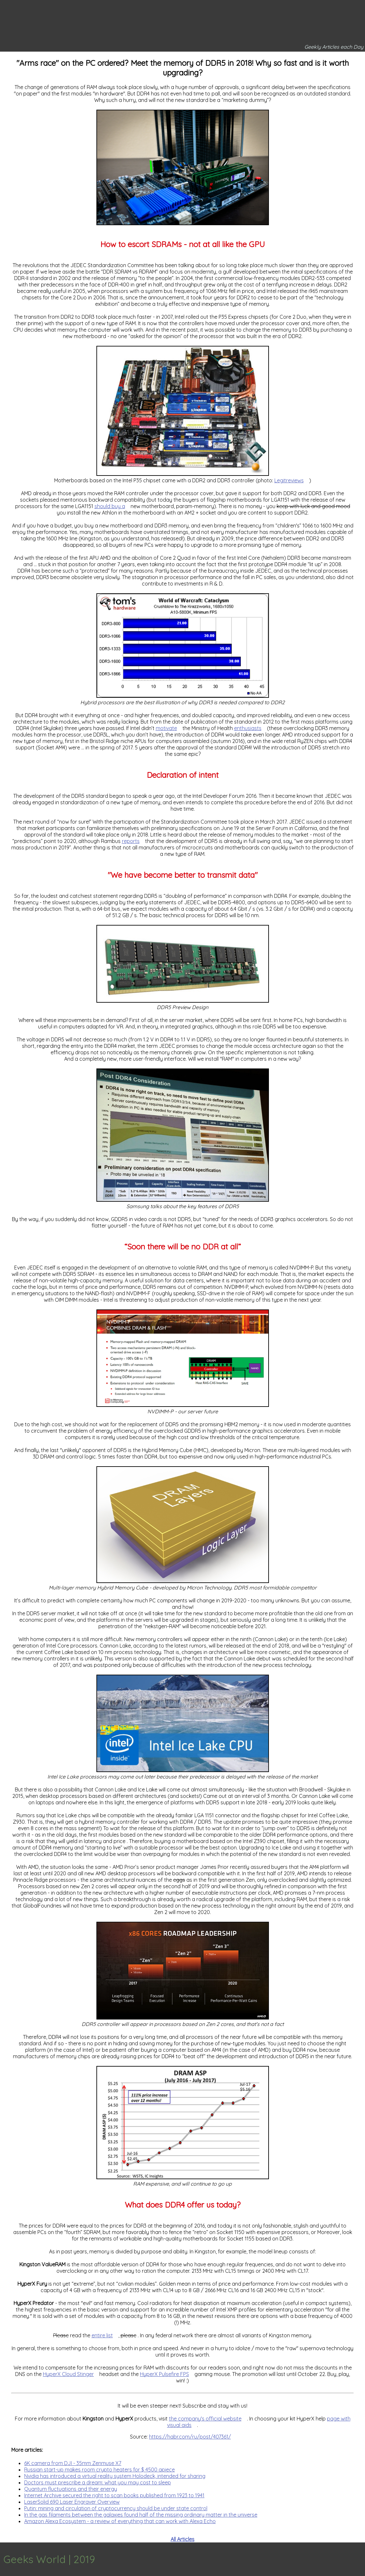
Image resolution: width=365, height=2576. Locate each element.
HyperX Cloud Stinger (68, 2374)
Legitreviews (289, 480)
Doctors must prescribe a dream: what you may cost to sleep (97, 2482)
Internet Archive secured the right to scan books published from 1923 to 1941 (114, 2495)
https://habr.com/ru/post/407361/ (190, 2436)
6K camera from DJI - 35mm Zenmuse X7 (72, 2463)
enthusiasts (247, 728)
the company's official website (205, 2418)
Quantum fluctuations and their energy (70, 2489)
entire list (102, 2335)
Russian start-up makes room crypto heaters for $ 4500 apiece (99, 2469)
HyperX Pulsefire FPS (164, 2374)
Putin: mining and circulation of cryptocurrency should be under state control (115, 2508)
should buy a (109, 506)
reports (131, 841)
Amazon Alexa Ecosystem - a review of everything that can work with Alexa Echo (120, 2521)
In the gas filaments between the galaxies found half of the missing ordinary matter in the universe (140, 2514)
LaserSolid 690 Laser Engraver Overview (72, 2502)
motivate (166, 728)
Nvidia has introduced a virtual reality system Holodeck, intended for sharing (114, 2476)
